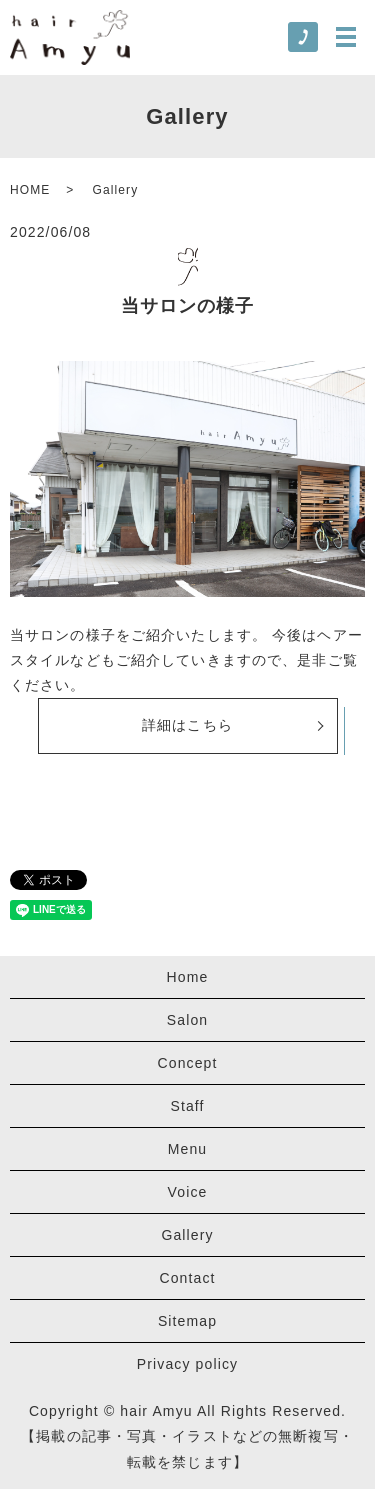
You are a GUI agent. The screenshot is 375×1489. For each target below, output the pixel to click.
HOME (30, 190)
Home (188, 977)
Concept (188, 1063)
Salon (187, 1020)
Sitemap (187, 1321)
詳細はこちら (187, 725)
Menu (188, 1149)
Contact (187, 1278)
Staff (187, 1106)
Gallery (187, 1235)
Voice (188, 1192)
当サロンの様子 (188, 306)
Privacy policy (187, 1364)
